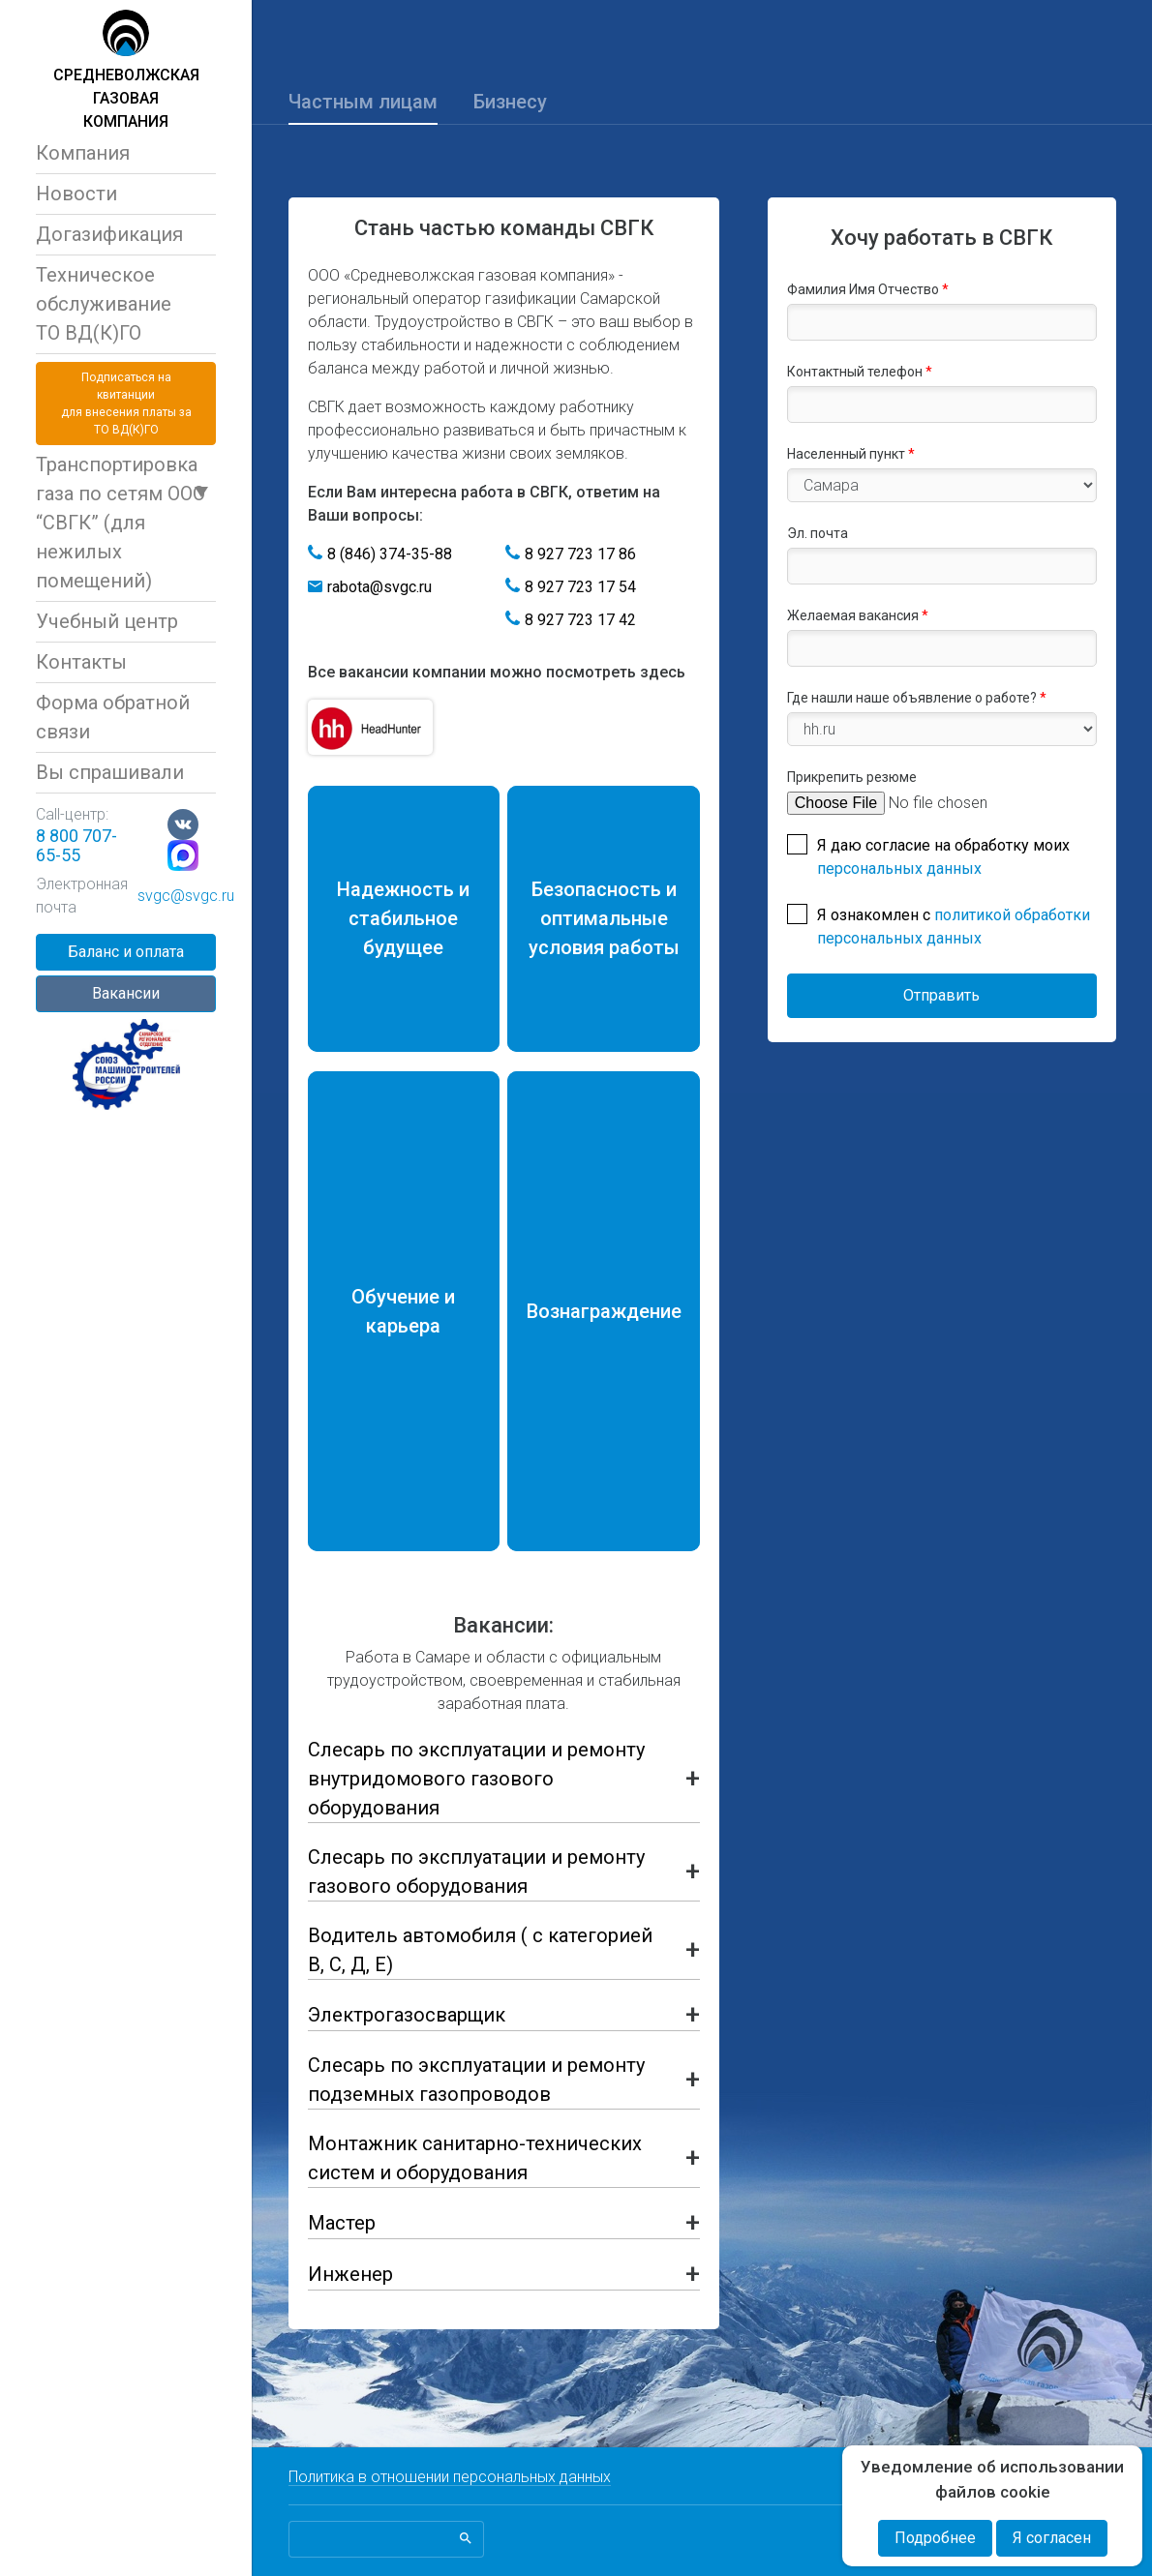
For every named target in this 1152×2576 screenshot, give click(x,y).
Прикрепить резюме (852, 777)
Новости (76, 193)
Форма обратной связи (113, 717)
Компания (83, 153)
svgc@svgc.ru (185, 895)
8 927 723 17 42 (580, 620)
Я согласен (1052, 2538)
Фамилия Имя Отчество (868, 289)
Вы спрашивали (110, 772)
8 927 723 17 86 (580, 554)
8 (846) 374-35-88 (389, 554)
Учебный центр (107, 621)
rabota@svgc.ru (379, 587)
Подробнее (935, 2538)
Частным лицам (363, 101)
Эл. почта (817, 533)
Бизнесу (510, 101)
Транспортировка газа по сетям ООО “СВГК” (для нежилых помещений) (120, 522)
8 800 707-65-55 (76, 845)
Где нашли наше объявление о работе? (916, 697)
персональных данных (899, 868)
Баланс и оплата (126, 952)
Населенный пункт (851, 454)
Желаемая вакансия (857, 615)
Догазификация (109, 234)
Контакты (81, 662)
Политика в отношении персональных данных (449, 2477)
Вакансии (126, 993)
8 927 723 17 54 (580, 587)
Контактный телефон (859, 371)
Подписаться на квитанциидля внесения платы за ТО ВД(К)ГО (126, 403)
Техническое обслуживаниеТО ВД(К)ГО (103, 303)
